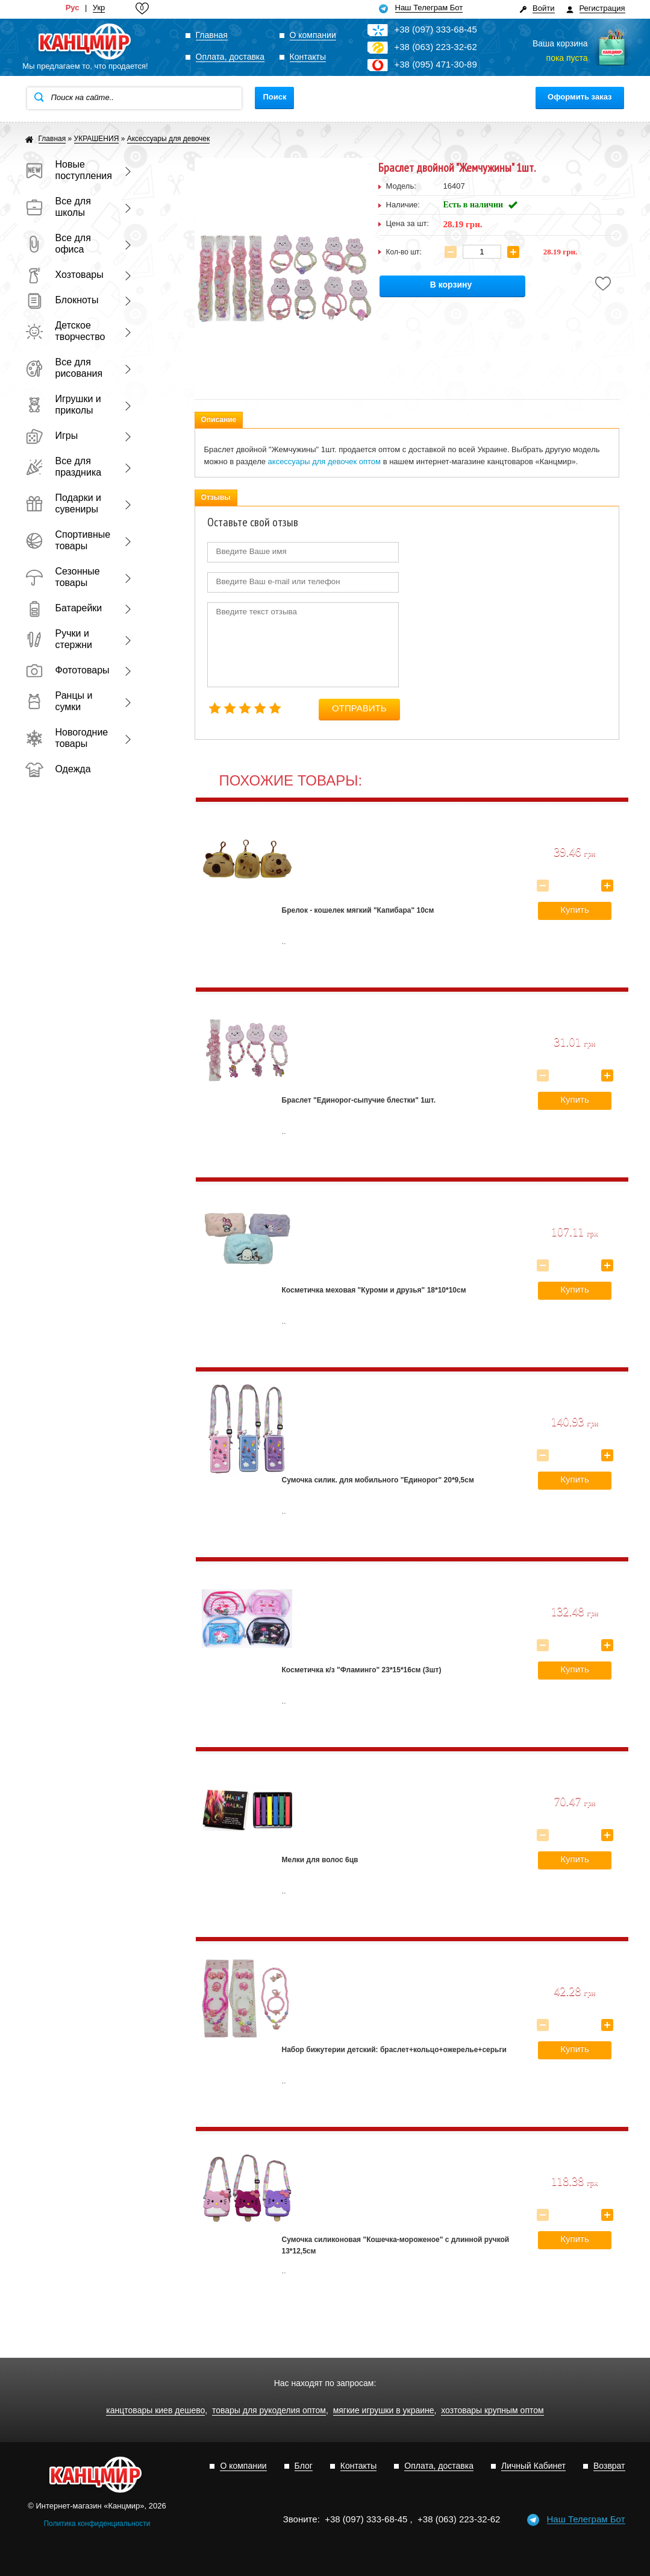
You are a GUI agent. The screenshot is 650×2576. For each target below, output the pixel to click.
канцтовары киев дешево (155, 2410)
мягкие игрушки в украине (383, 2410)
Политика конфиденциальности (96, 2523)
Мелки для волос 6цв (320, 1860)
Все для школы (58, 207)
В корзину (451, 284)
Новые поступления (67, 170)
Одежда (58, 769)
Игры (51, 435)
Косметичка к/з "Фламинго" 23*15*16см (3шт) (362, 1670)
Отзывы (216, 497)
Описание (219, 419)
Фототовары (67, 670)
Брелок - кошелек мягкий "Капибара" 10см (358, 910)
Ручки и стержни (58, 639)
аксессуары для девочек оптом (324, 461)
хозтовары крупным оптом (492, 2410)
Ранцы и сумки (59, 701)
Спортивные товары (67, 540)
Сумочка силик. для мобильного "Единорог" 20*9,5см (378, 1480)
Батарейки (63, 608)
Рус (73, 8)
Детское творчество (65, 331)
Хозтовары (64, 274)
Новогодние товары (66, 738)
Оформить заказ (579, 96)
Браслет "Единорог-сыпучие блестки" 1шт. (359, 1100)
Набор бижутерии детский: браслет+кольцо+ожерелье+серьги (394, 2049)
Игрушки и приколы (63, 404)
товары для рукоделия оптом (269, 2410)
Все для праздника (63, 466)
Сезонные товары (62, 577)
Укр (99, 8)
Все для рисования (64, 368)
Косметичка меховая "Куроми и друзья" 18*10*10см (374, 1290)
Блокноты (62, 300)
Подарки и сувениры (63, 503)
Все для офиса (58, 243)
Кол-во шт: (404, 252)
